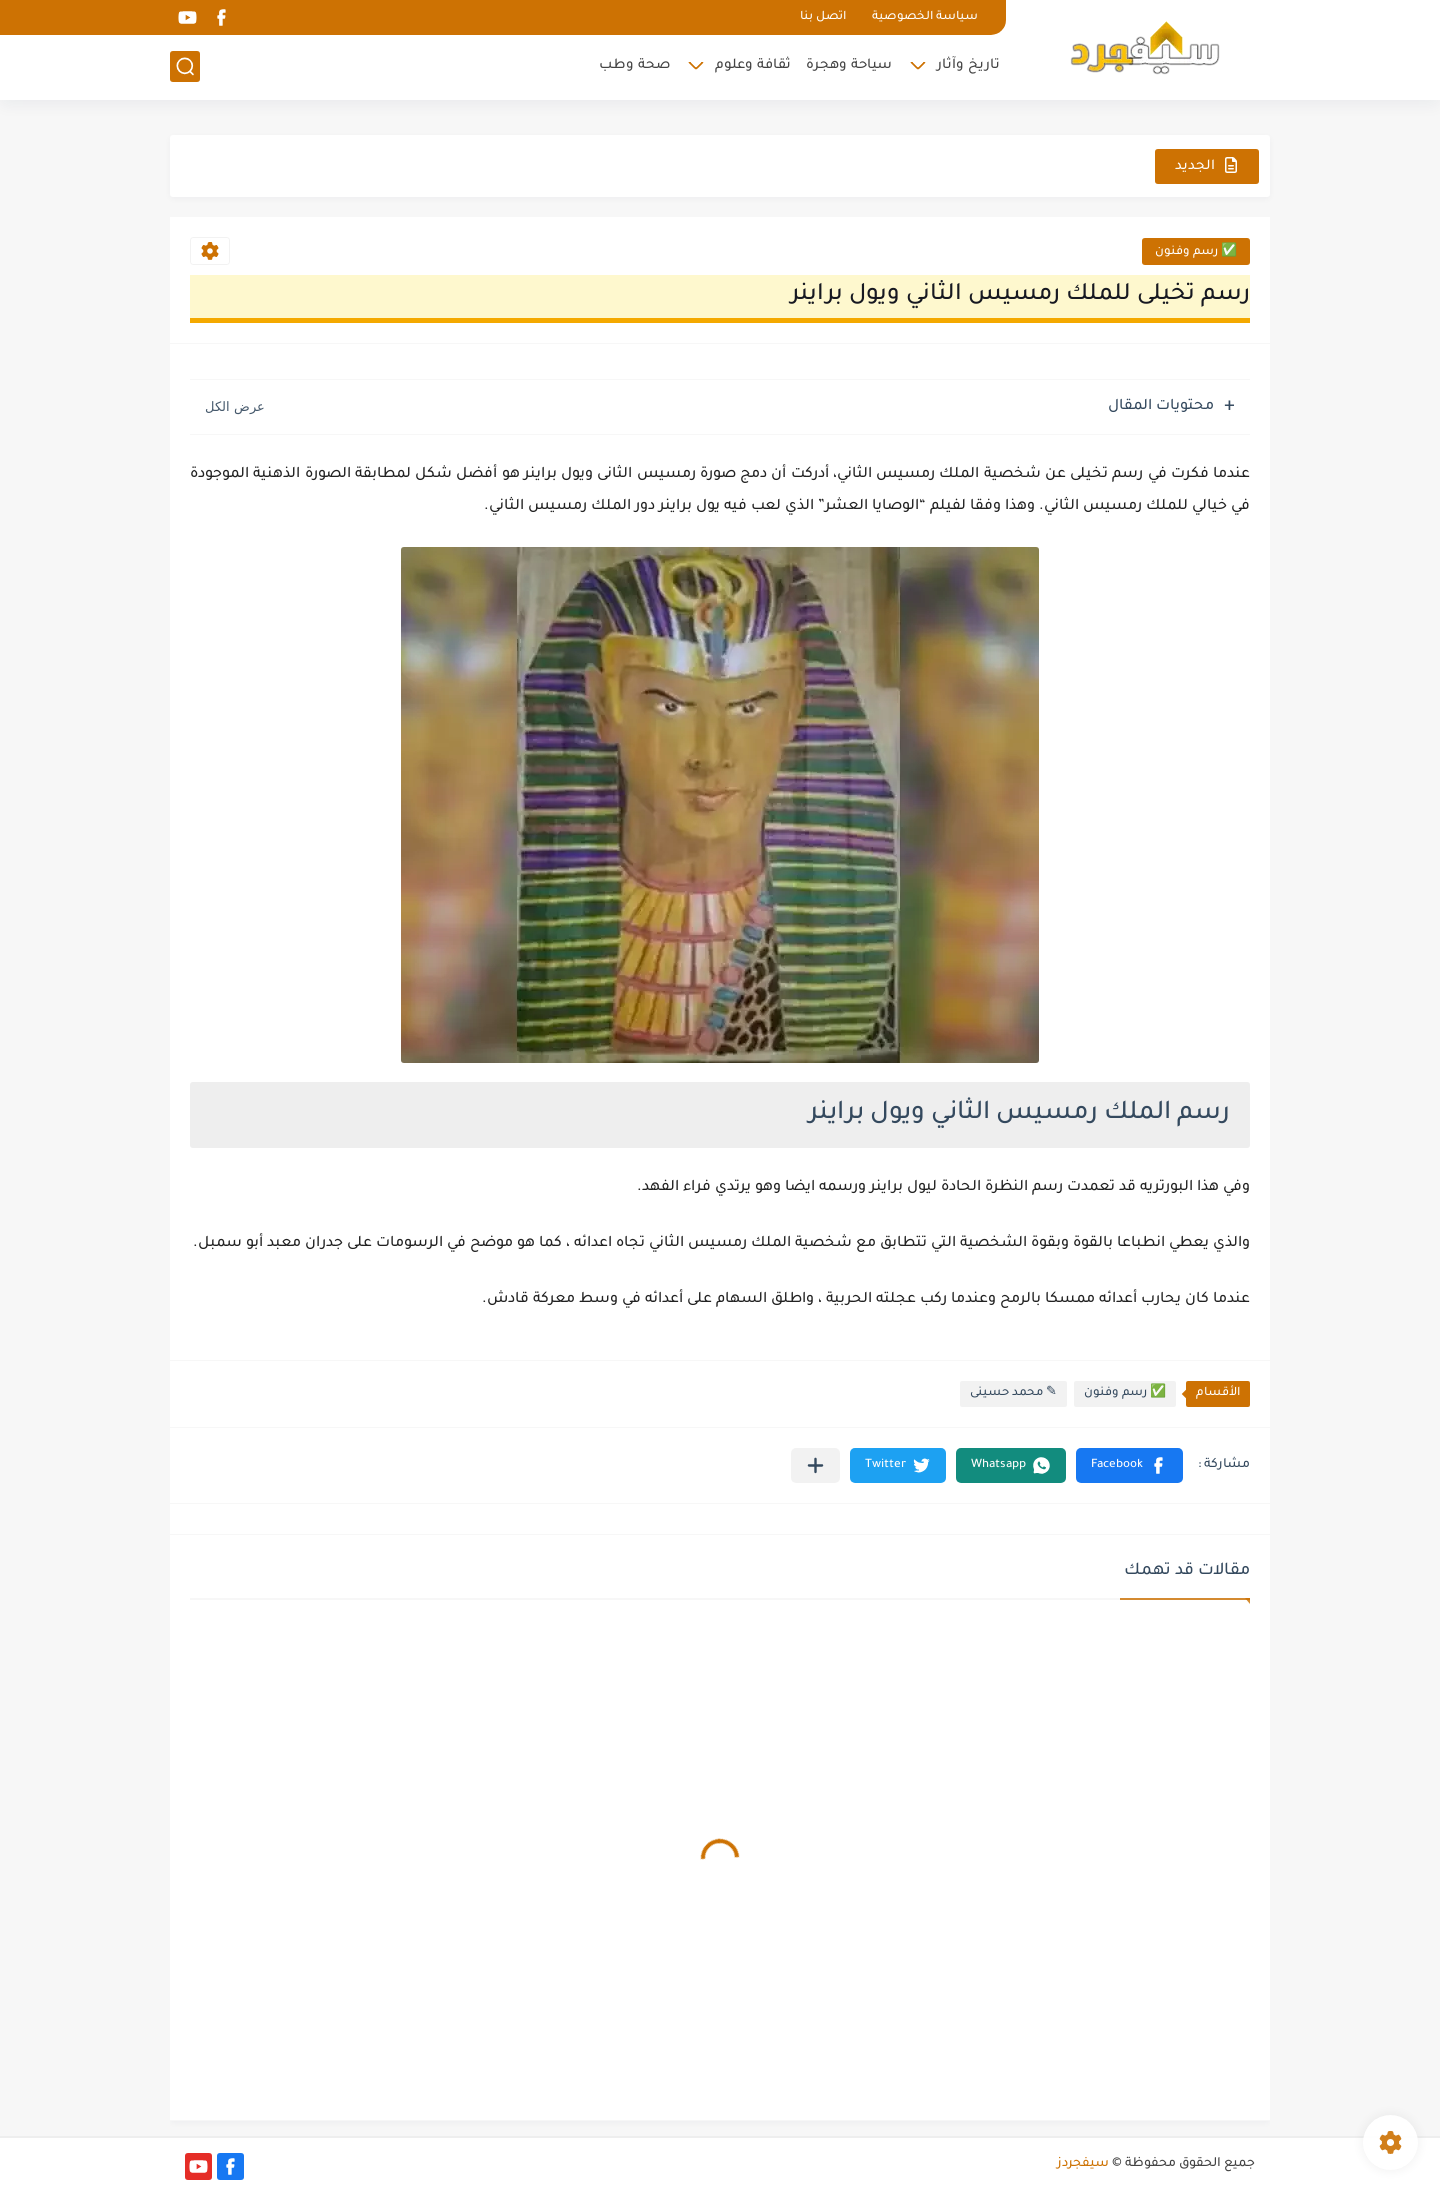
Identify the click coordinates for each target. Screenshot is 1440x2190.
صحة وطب (634, 65)
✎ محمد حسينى (1013, 1393)
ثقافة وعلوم (753, 65)
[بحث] (185, 66)
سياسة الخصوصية (925, 17)
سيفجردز (1083, 2164)
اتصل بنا (823, 17)
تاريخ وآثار (968, 65)
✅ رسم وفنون (1196, 252)
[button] (1129, 1465)
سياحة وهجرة (849, 65)
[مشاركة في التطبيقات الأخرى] (815, 1465)
